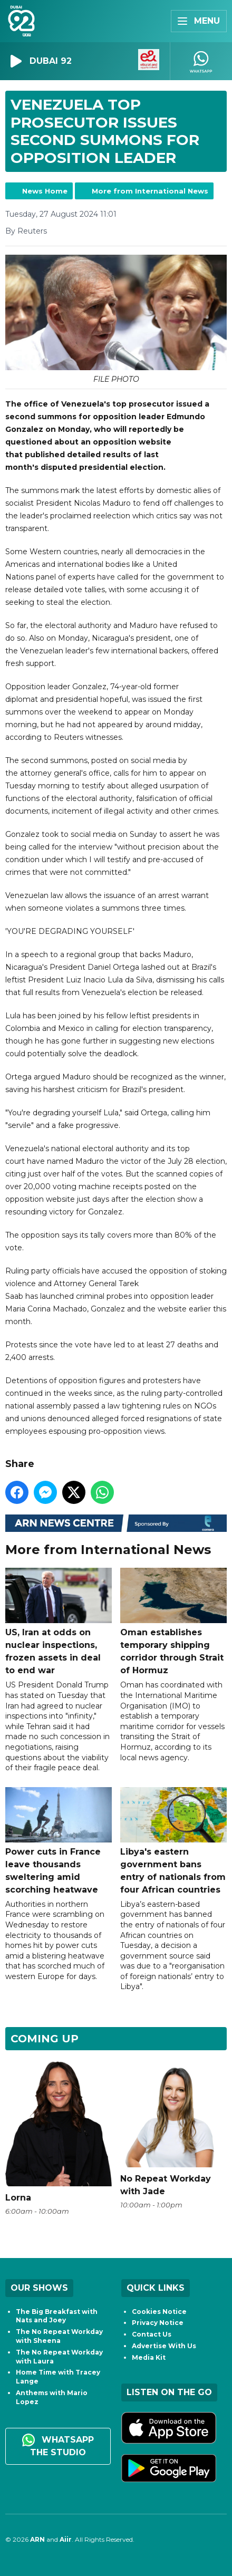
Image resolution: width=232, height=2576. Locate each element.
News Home (44, 191)
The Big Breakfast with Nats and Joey (57, 2316)
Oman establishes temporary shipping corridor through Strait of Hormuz (173, 1622)
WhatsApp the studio (58, 2445)
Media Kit (149, 2357)
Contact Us (151, 2334)
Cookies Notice (159, 2311)
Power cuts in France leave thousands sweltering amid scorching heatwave (58, 1841)
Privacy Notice (157, 2323)
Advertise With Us (164, 2346)
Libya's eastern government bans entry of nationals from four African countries (173, 1841)
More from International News (150, 191)
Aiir (66, 2539)
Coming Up (45, 2038)
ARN (37, 2539)
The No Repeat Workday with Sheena (59, 2336)
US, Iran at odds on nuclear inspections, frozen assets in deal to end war (58, 1622)
